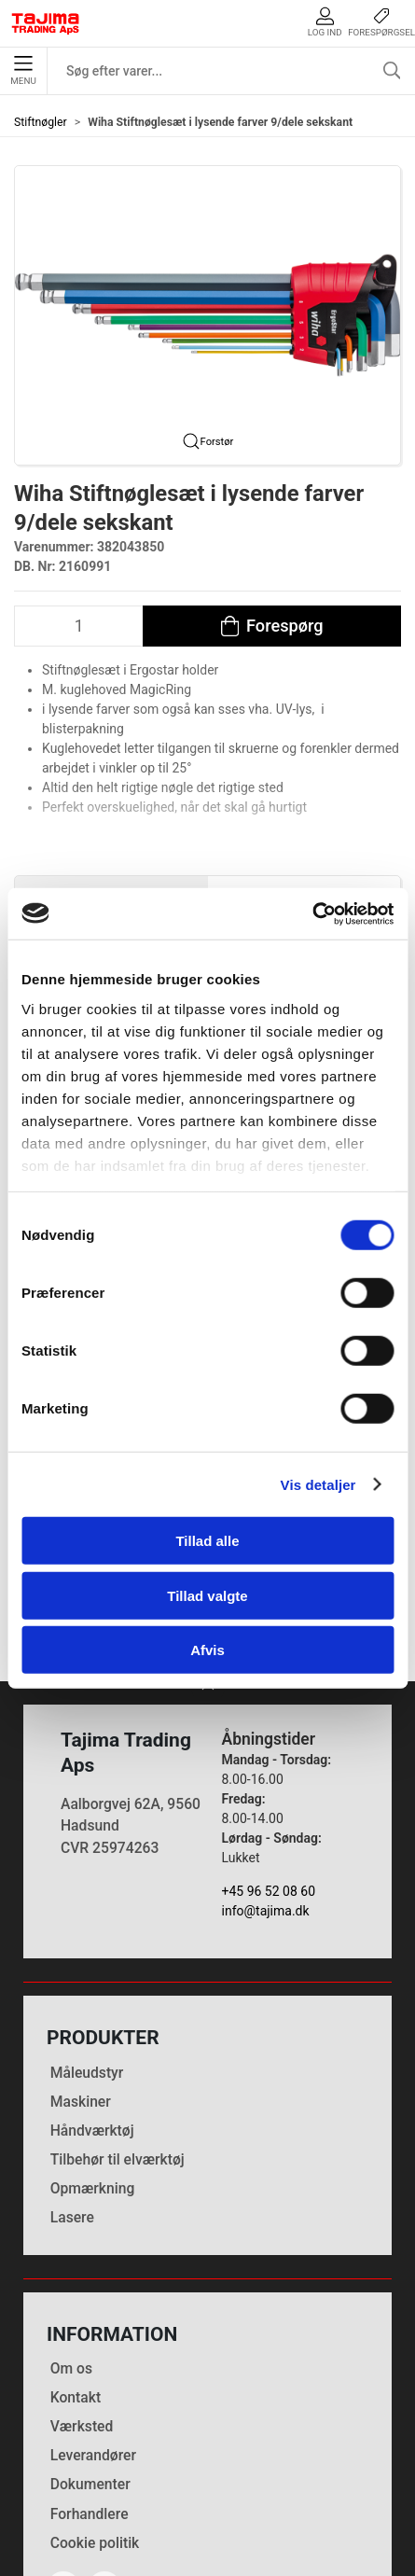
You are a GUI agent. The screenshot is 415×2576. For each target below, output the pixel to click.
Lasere (72, 2094)
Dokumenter (90, 2362)
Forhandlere (89, 2391)
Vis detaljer (318, 1484)
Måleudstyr (87, 1949)
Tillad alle (207, 1541)
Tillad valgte (207, 1595)
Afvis (207, 1650)
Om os (71, 2246)
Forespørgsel (381, 22)
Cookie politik (95, 2420)
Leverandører (93, 2333)
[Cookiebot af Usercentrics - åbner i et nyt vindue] (312, 913)
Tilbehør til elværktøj (117, 2036)
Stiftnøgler (40, 122)
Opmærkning (92, 2065)
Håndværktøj (92, 2007)
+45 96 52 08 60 (269, 1768)
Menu (22, 71)
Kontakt (75, 2275)
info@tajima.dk (266, 1788)
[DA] (45, 23)
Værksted (82, 2304)
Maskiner (80, 1978)
